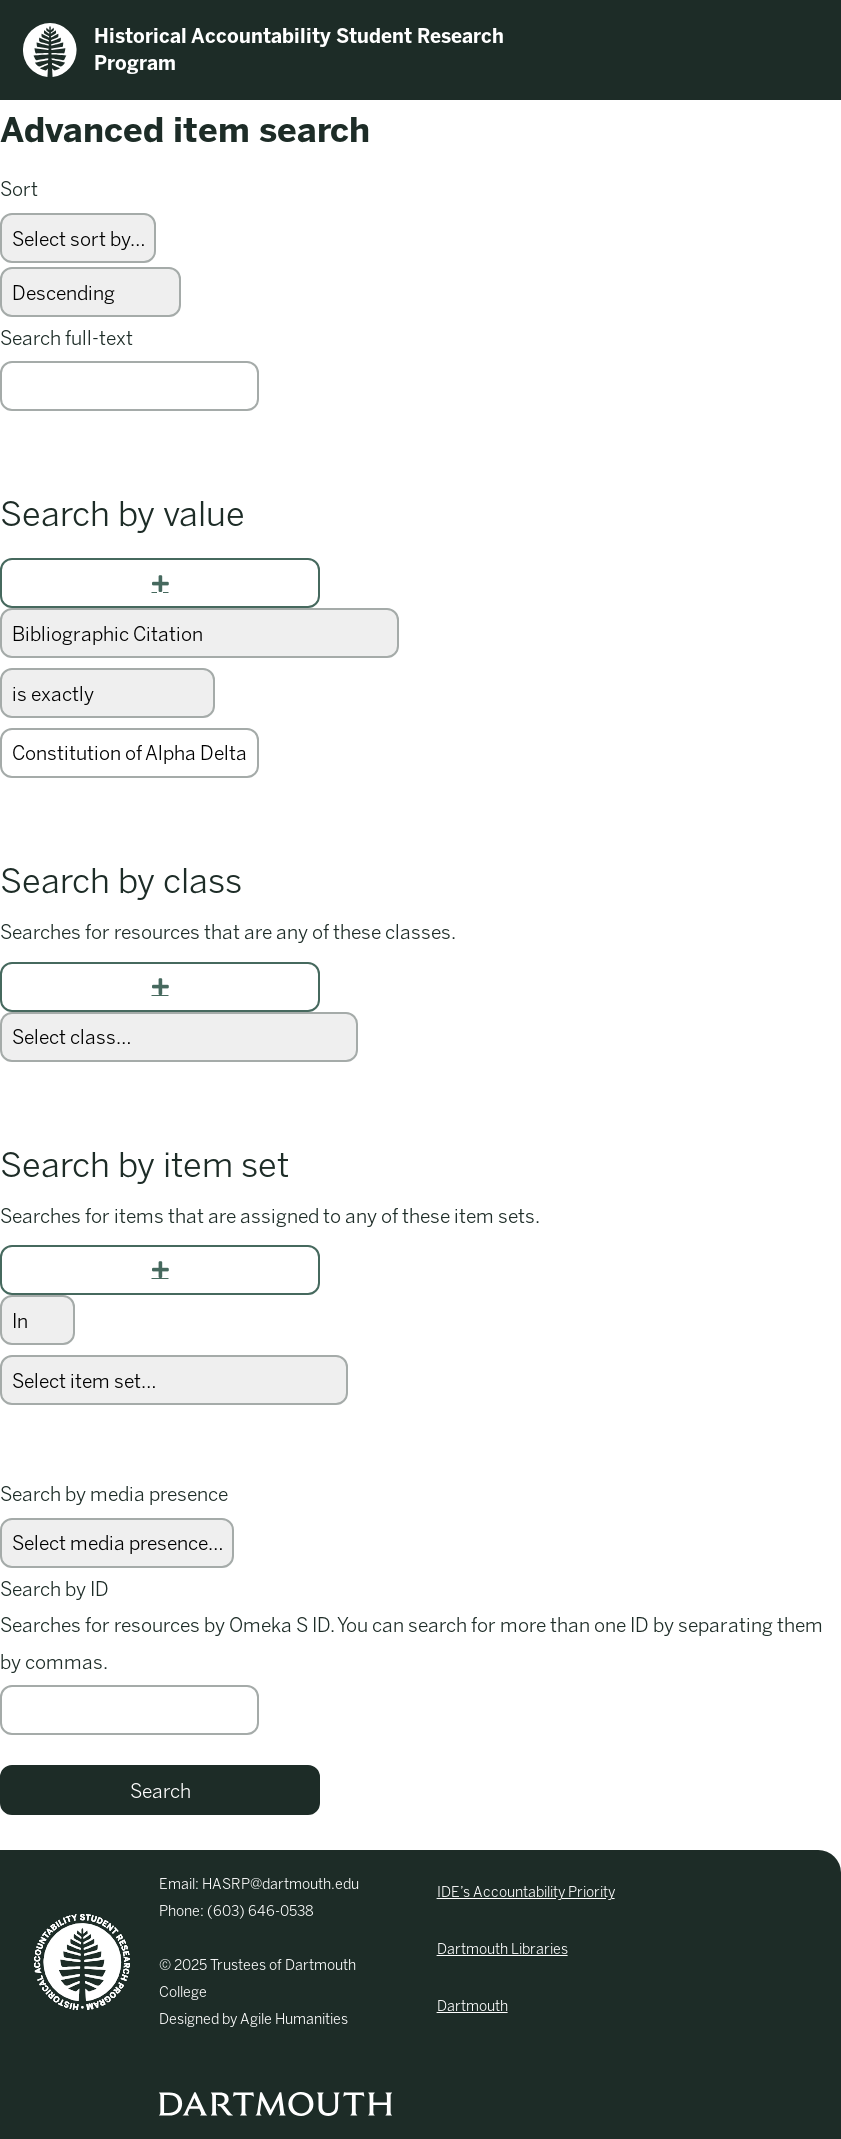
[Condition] (37, 1320)
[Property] (199, 633)
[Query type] (107, 693)
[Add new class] (160, 987)
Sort (19, 189)
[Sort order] (90, 292)
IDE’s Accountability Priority (526, 1892)
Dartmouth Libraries (502, 1949)
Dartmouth (472, 2006)
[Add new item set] (160, 1270)
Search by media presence (114, 1494)
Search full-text (66, 338)
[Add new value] (160, 583)
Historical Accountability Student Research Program (263, 50)
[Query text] (129, 753)
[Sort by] (78, 238)
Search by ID (54, 1589)
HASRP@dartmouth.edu (280, 1884)
